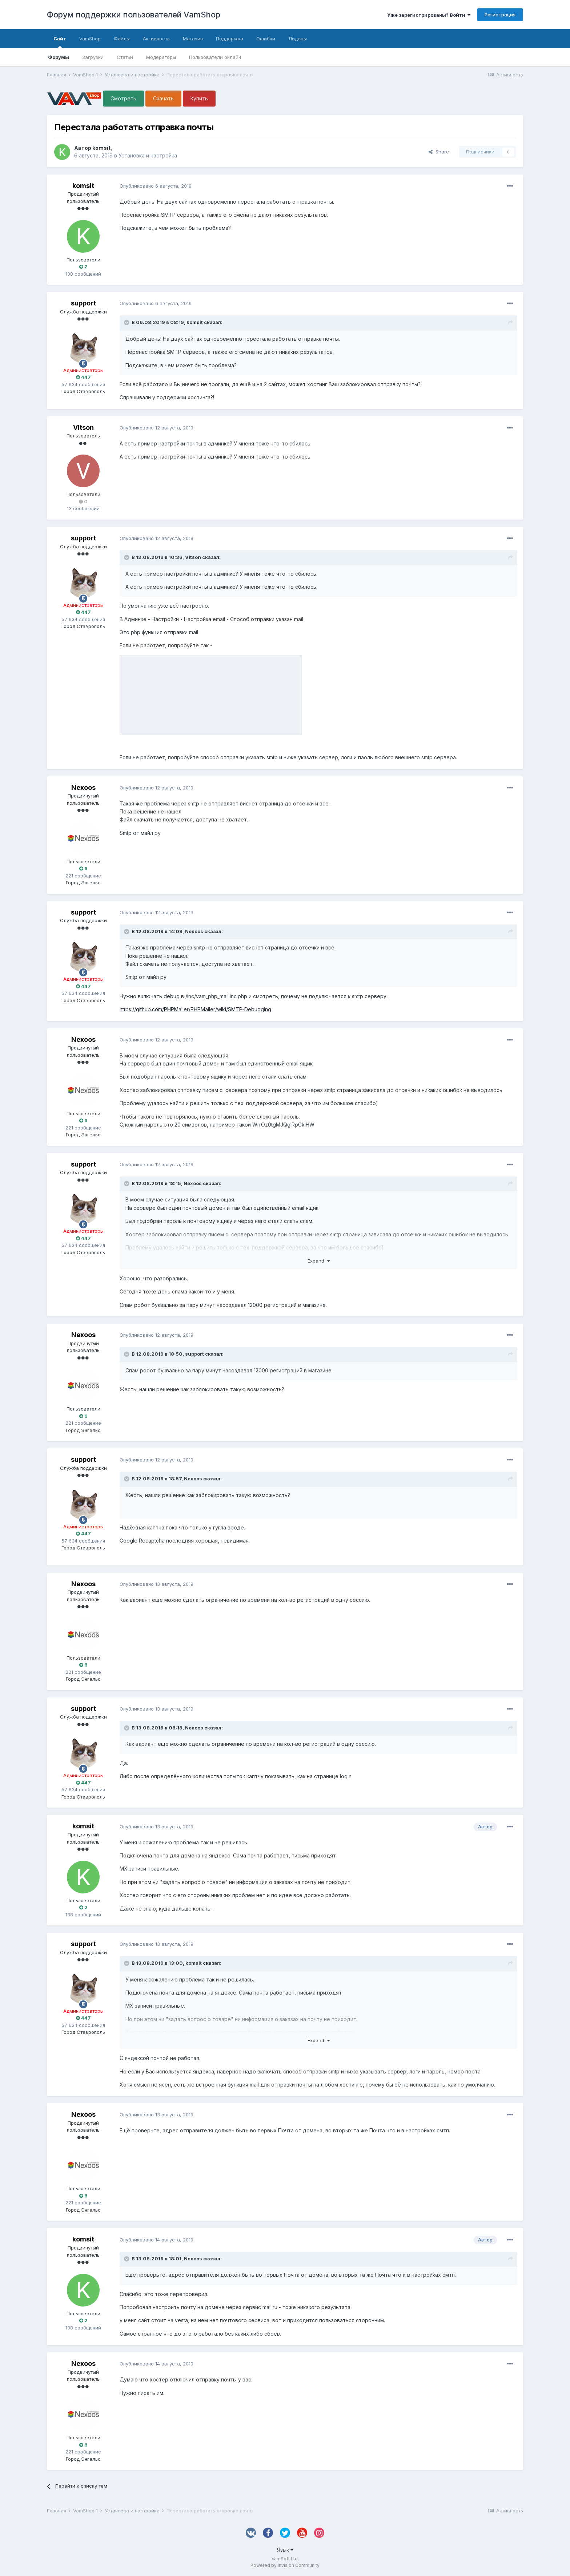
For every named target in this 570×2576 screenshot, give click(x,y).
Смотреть (123, 98)
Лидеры (297, 38)
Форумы (58, 57)
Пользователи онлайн (215, 57)
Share (439, 152)
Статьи (125, 57)
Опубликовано (156, 186)
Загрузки (93, 57)
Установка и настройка (148, 155)
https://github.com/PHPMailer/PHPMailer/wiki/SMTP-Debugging (195, 1009)
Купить (199, 98)
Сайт (59, 42)
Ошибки (265, 38)
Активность (156, 38)
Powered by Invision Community (285, 2565)
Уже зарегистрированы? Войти (428, 15)
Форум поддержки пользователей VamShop (133, 14)
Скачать (163, 98)
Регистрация (500, 14)
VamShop (90, 38)
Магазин (193, 38)
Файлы (122, 38)
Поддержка (229, 38)
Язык (285, 2550)
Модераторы (161, 57)
